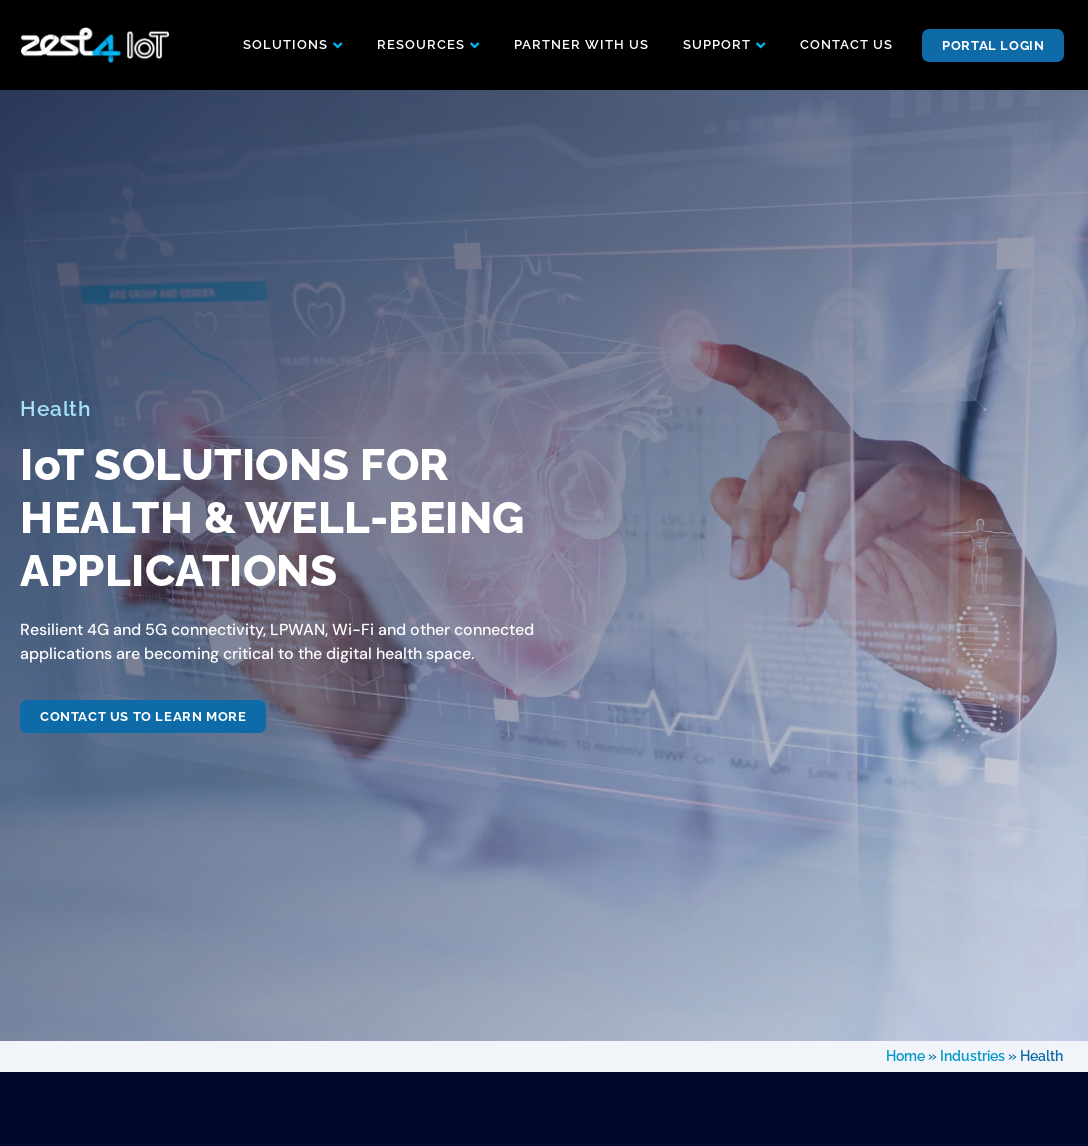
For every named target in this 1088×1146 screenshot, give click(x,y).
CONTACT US (846, 44)
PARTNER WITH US (581, 44)
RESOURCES (421, 44)
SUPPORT (717, 44)
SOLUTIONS (285, 44)
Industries (972, 1056)
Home (905, 1056)
